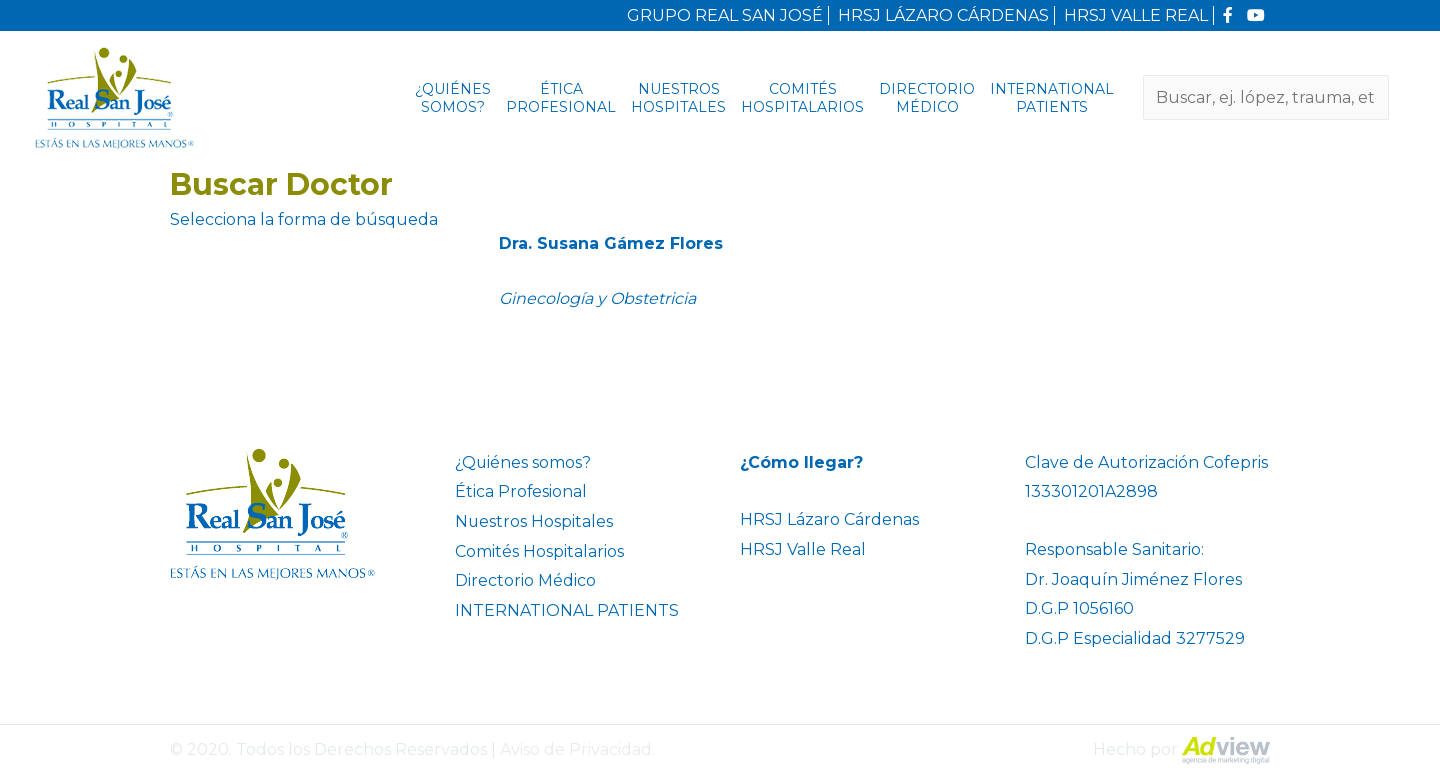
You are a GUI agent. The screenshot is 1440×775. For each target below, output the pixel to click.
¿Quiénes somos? (453, 98)
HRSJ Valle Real (803, 549)
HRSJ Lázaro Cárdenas (829, 519)
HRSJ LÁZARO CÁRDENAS (943, 15)
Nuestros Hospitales (678, 98)
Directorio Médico (927, 98)
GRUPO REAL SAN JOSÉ (725, 15)
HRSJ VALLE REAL (1136, 15)
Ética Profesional (561, 98)
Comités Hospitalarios (802, 98)
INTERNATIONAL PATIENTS (1052, 98)
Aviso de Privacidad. (577, 749)
